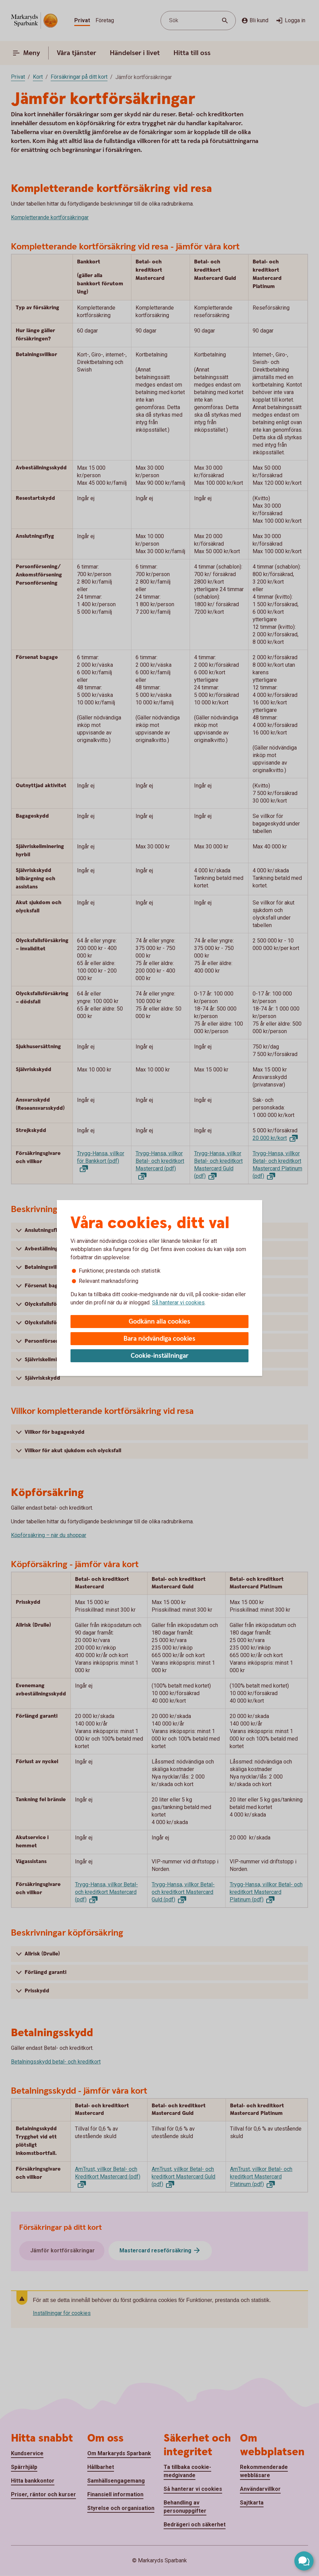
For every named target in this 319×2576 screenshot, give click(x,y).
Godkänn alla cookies (159, 1321)
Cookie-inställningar (160, 1356)
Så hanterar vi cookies (178, 1302)
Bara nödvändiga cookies (159, 1339)
